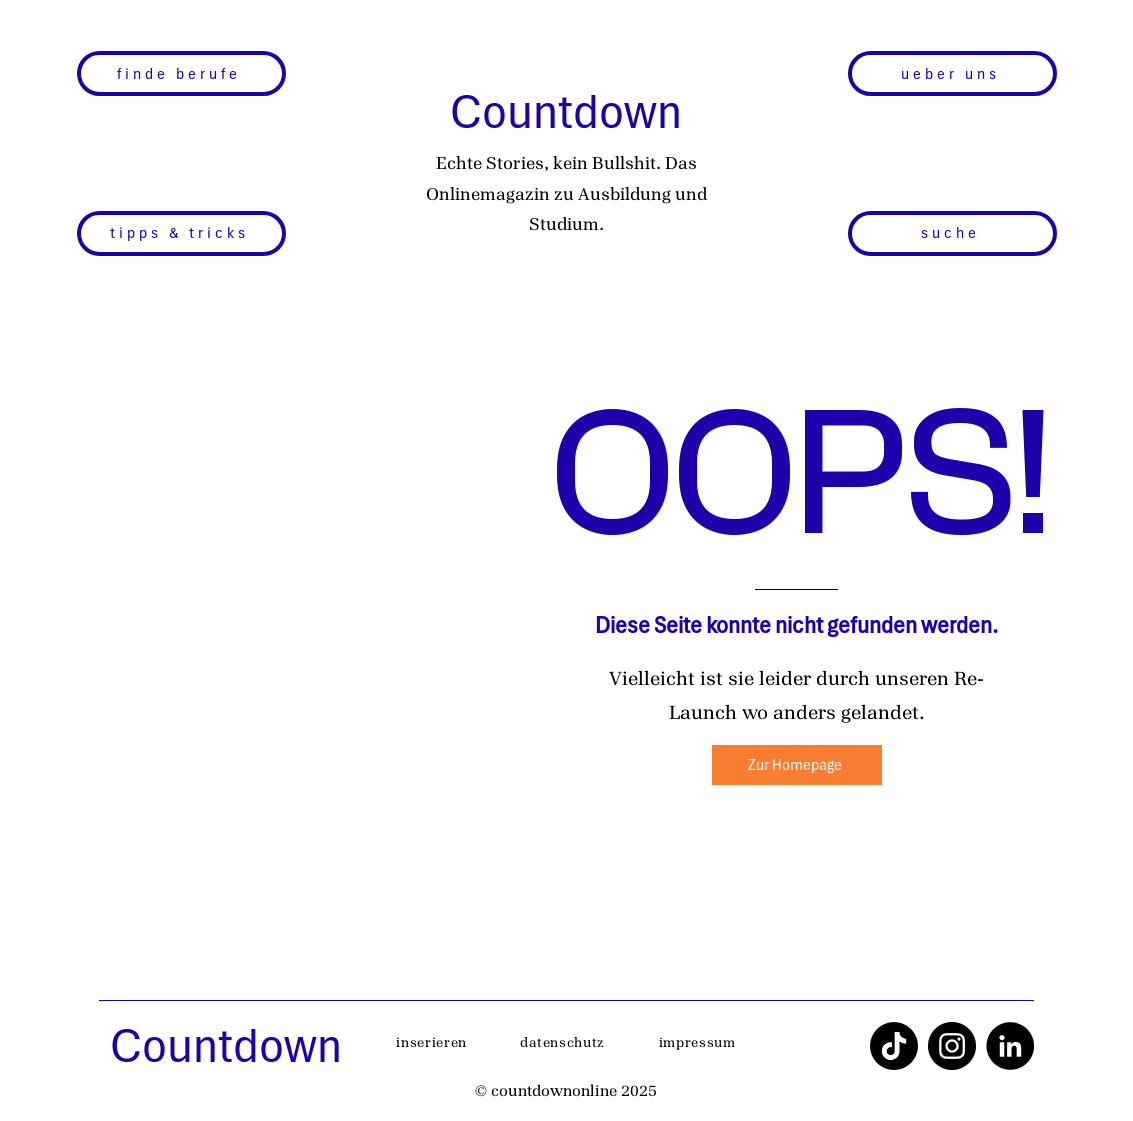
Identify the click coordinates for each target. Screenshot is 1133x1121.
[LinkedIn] (1010, 1046)
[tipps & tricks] (181, 233)
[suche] (952, 233)
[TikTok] (894, 1046)
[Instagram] (952, 1046)
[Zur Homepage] (797, 765)
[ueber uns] (952, 73)
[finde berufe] (181, 73)
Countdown (566, 111)
